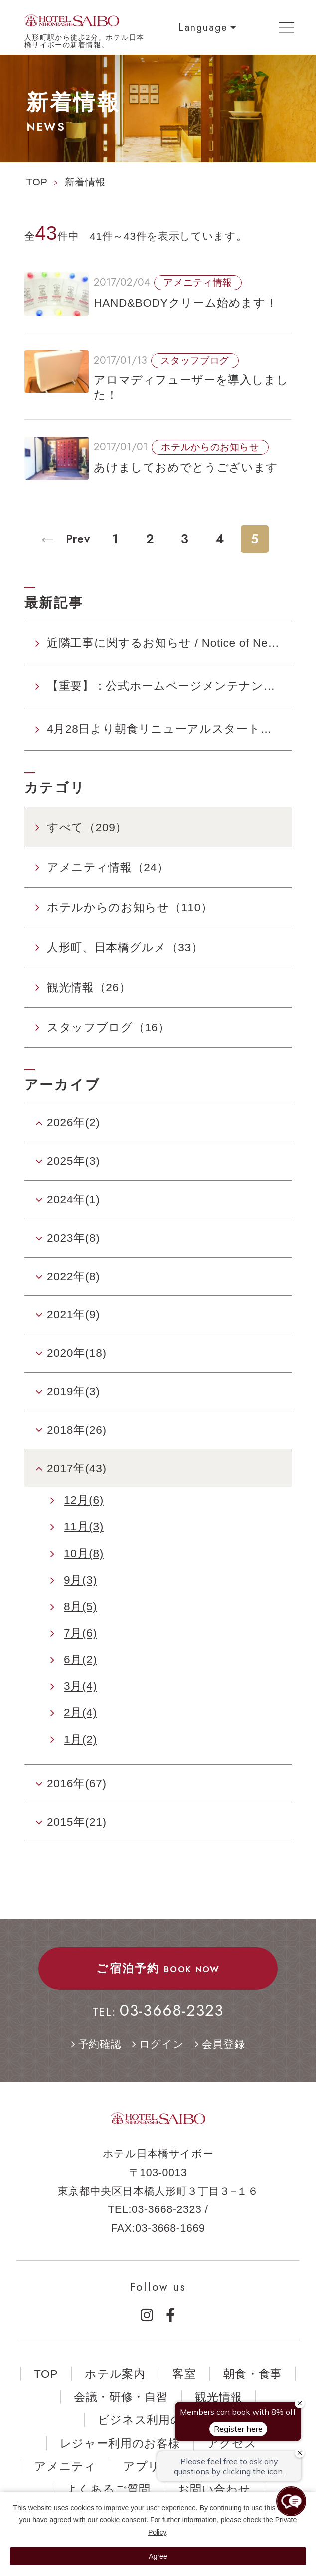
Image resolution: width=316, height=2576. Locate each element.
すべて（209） (87, 827)
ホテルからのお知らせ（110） (130, 907)
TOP (46, 2373)
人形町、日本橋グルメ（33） (125, 947)
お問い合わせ (214, 2489)
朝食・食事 (252, 2373)
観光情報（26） (89, 987)
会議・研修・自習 (121, 2397)
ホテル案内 (115, 2373)
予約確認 (100, 2044)
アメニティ (65, 2466)
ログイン (161, 2044)
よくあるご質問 (108, 2489)
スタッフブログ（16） (108, 1027)
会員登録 (223, 2044)
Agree (158, 2556)
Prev (76, 539)
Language (202, 27)
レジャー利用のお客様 (120, 2443)
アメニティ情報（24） (107, 867)
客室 (184, 2373)
